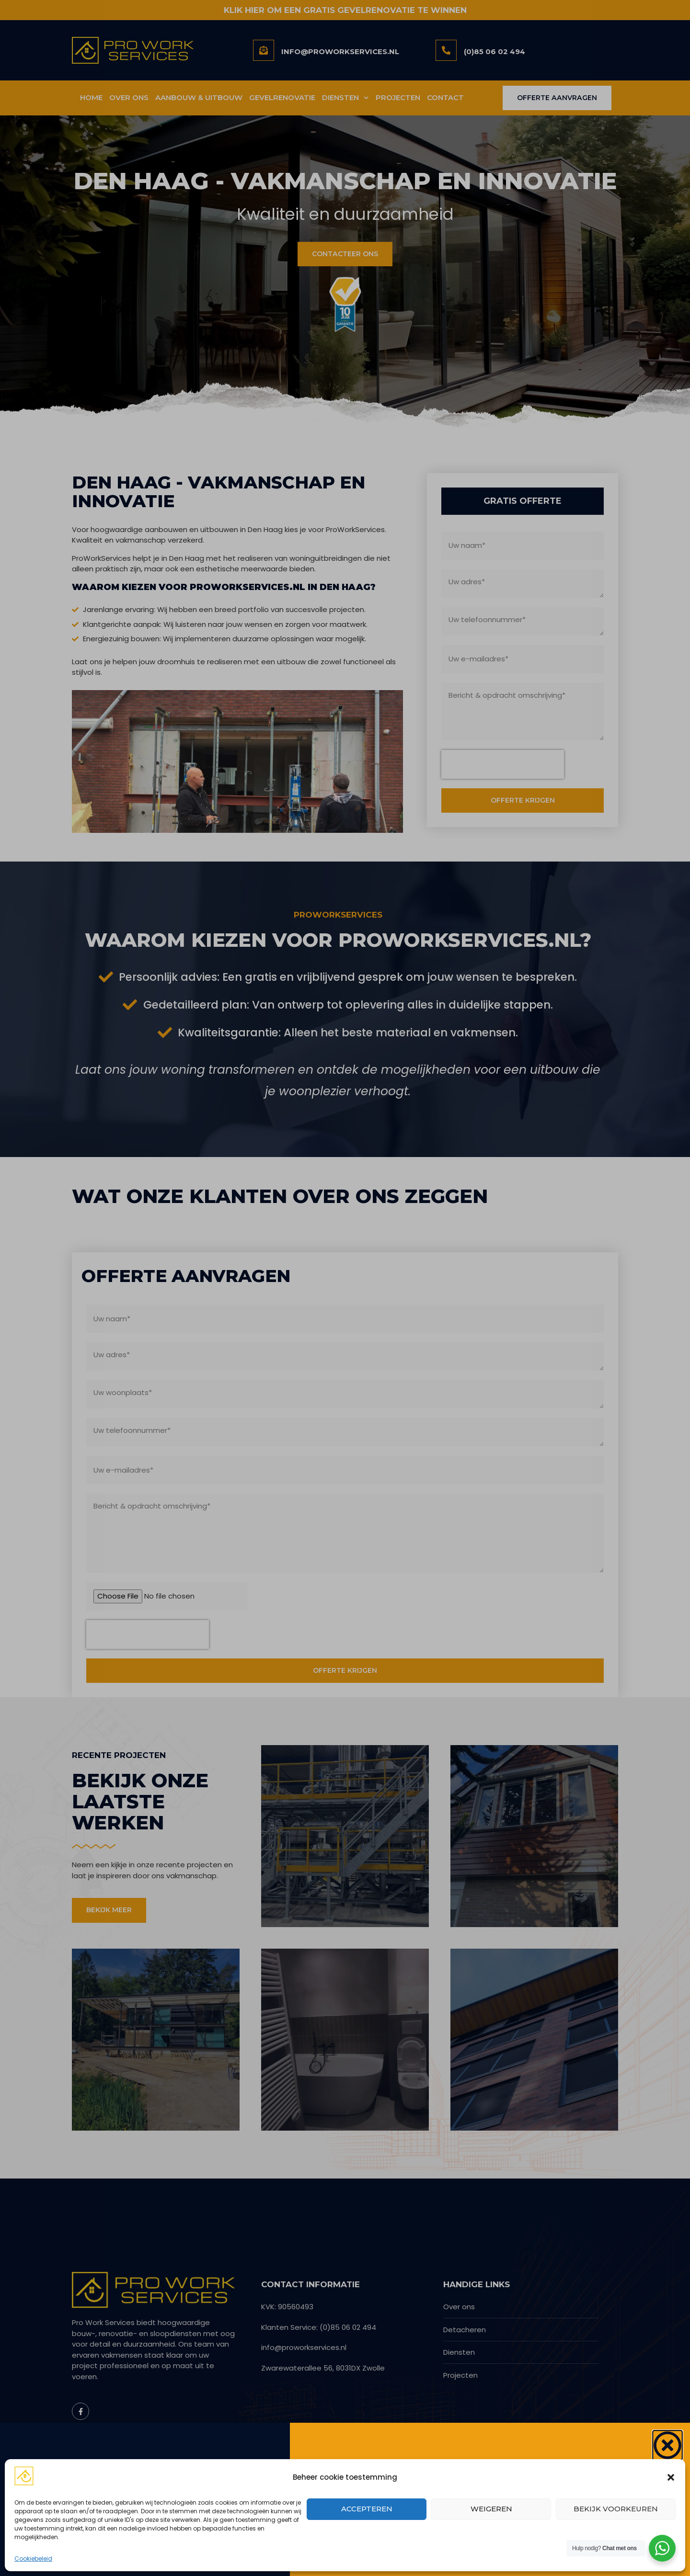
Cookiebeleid (33, 2558)
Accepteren (366, 2508)
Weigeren (491, 2508)
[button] (671, 2477)
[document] (345, 1288)
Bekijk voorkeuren (616, 2508)
